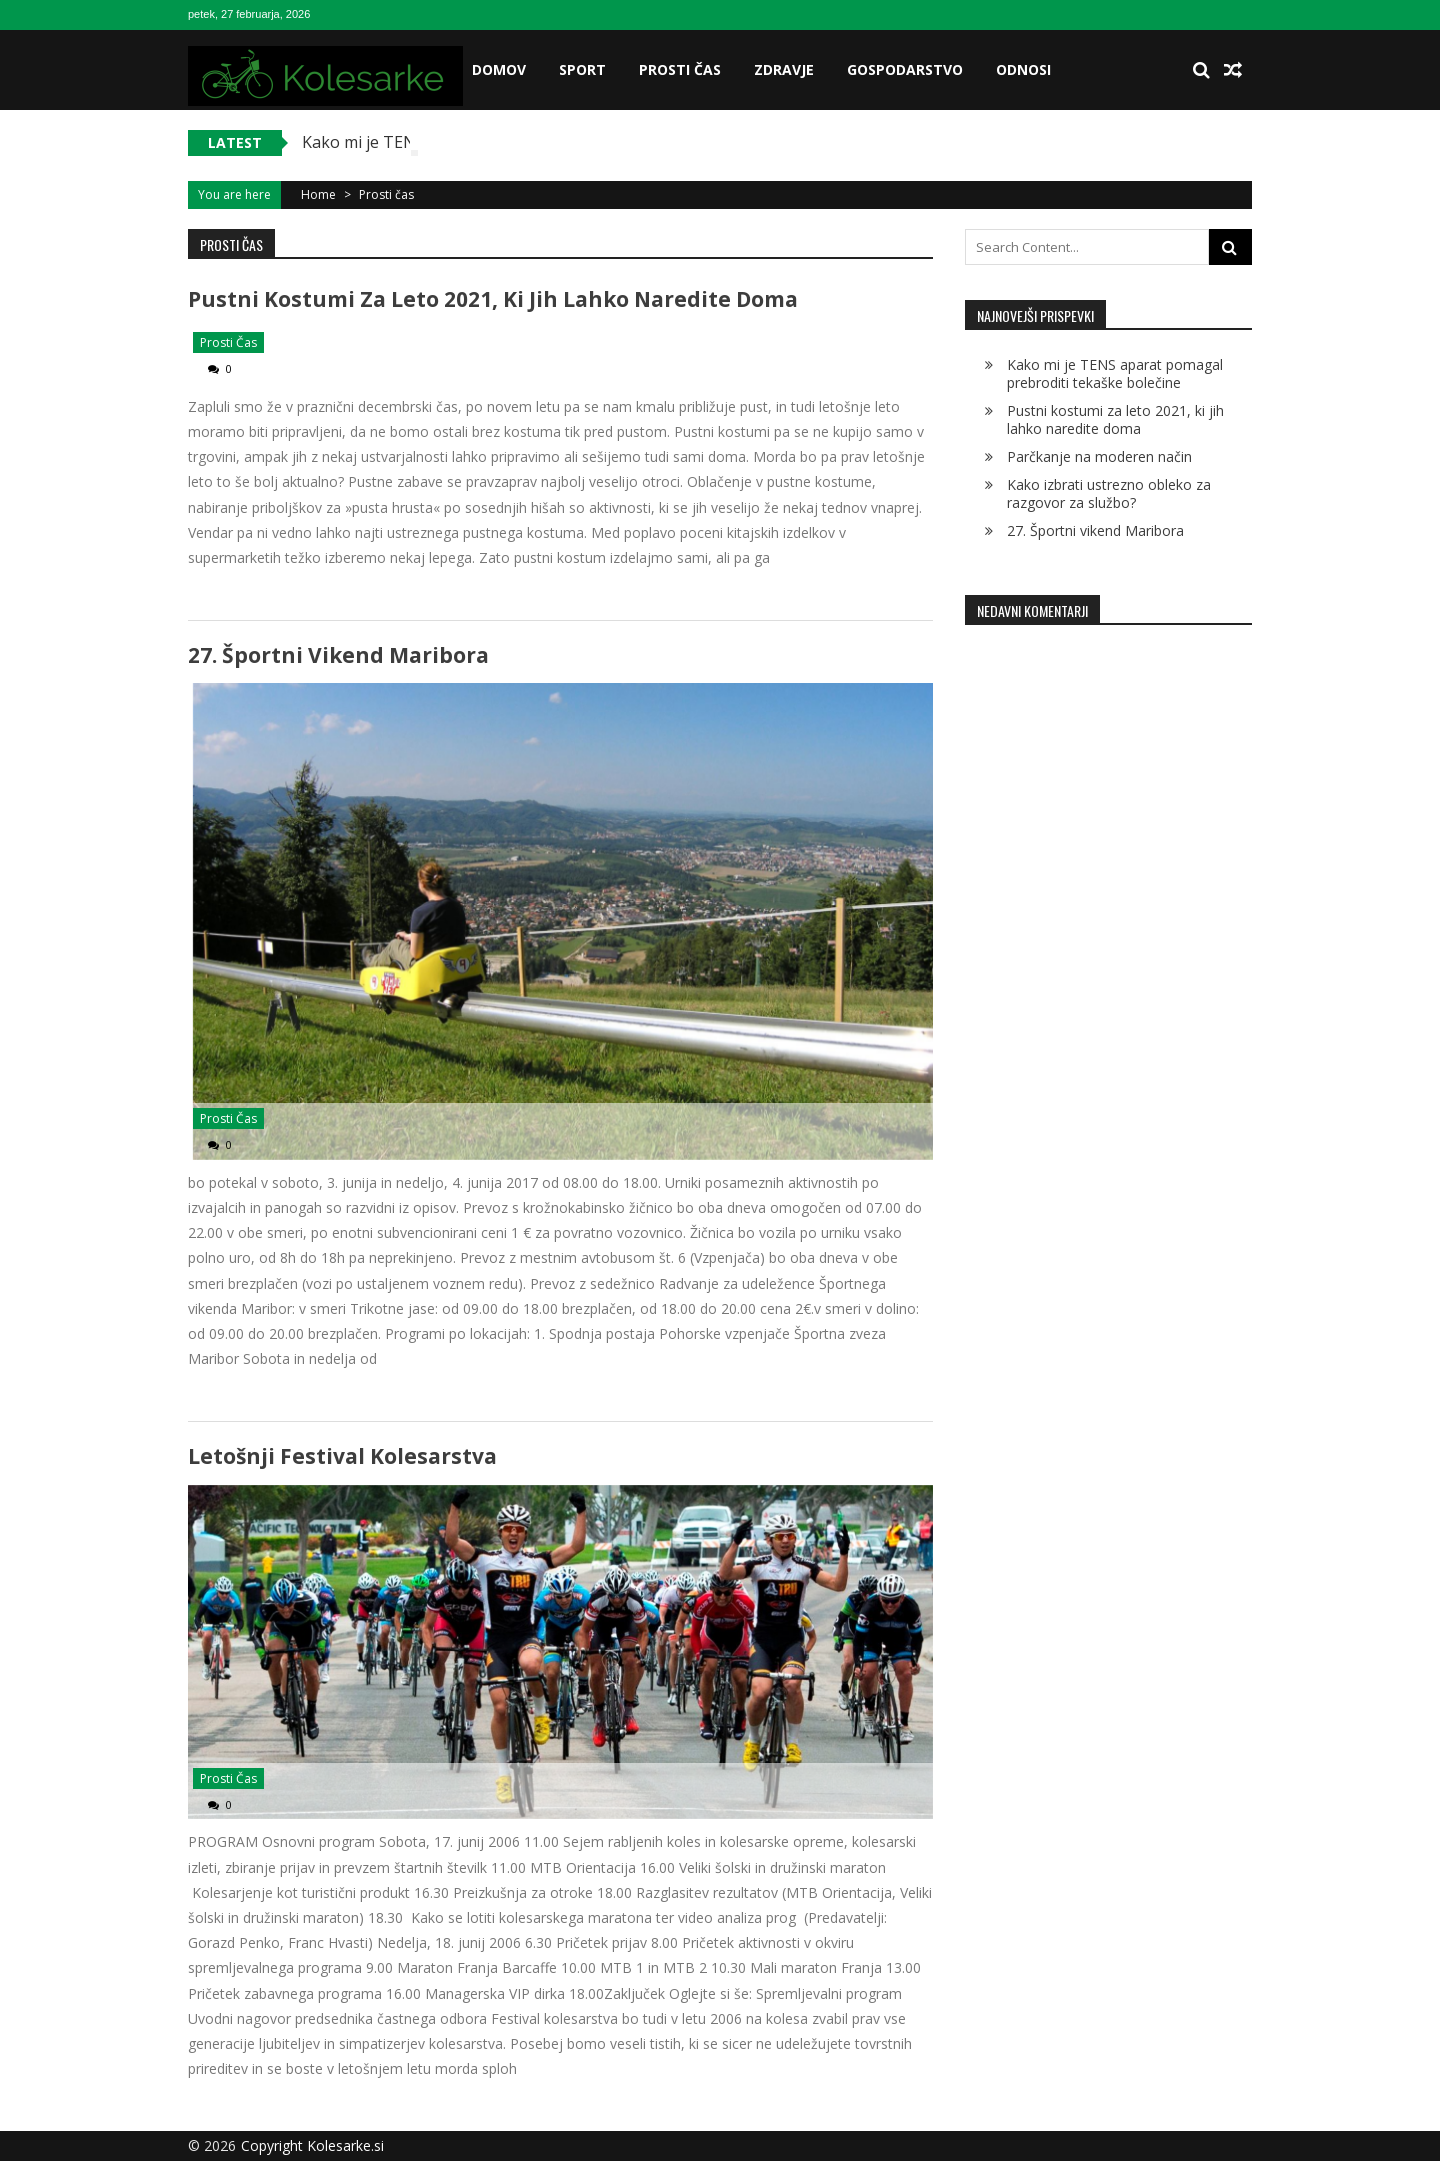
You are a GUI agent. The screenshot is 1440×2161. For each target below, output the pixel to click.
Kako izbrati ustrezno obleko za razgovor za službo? (1109, 493)
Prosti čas (680, 69)
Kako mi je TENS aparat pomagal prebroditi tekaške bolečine (1115, 373)
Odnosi (1023, 69)
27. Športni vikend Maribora (338, 655)
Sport (582, 69)
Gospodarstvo (905, 69)
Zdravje (784, 69)
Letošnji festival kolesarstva (342, 1456)
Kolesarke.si (345, 2145)
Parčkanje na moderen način (1099, 456)
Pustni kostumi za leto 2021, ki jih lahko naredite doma (493, 299)
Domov (499, 69)
